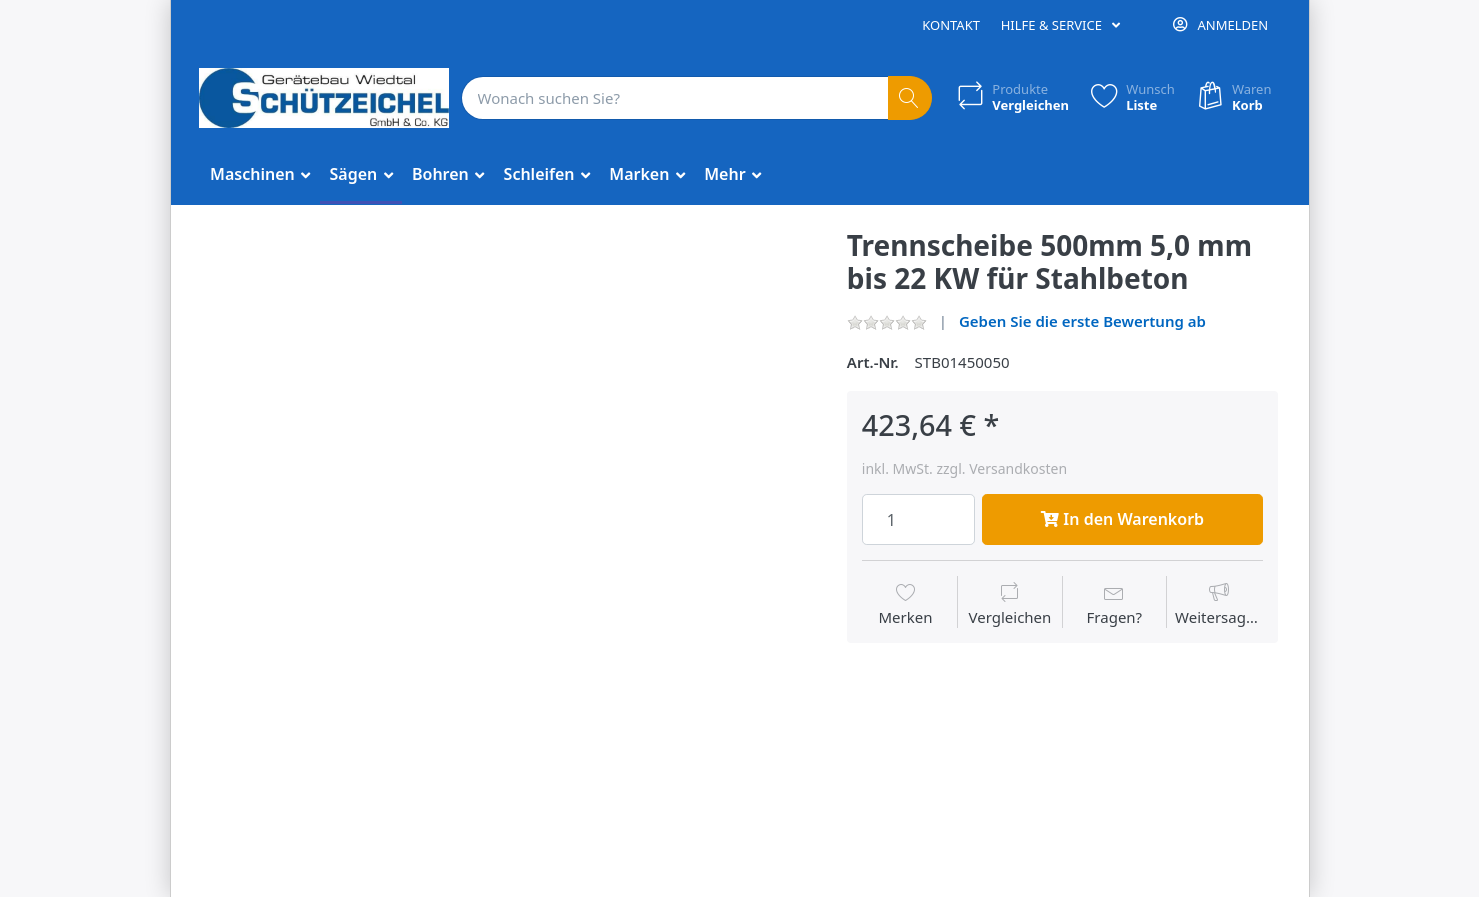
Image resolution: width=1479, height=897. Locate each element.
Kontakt (951, 25)
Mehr (727, 174)
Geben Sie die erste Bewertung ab (1082, 321)
